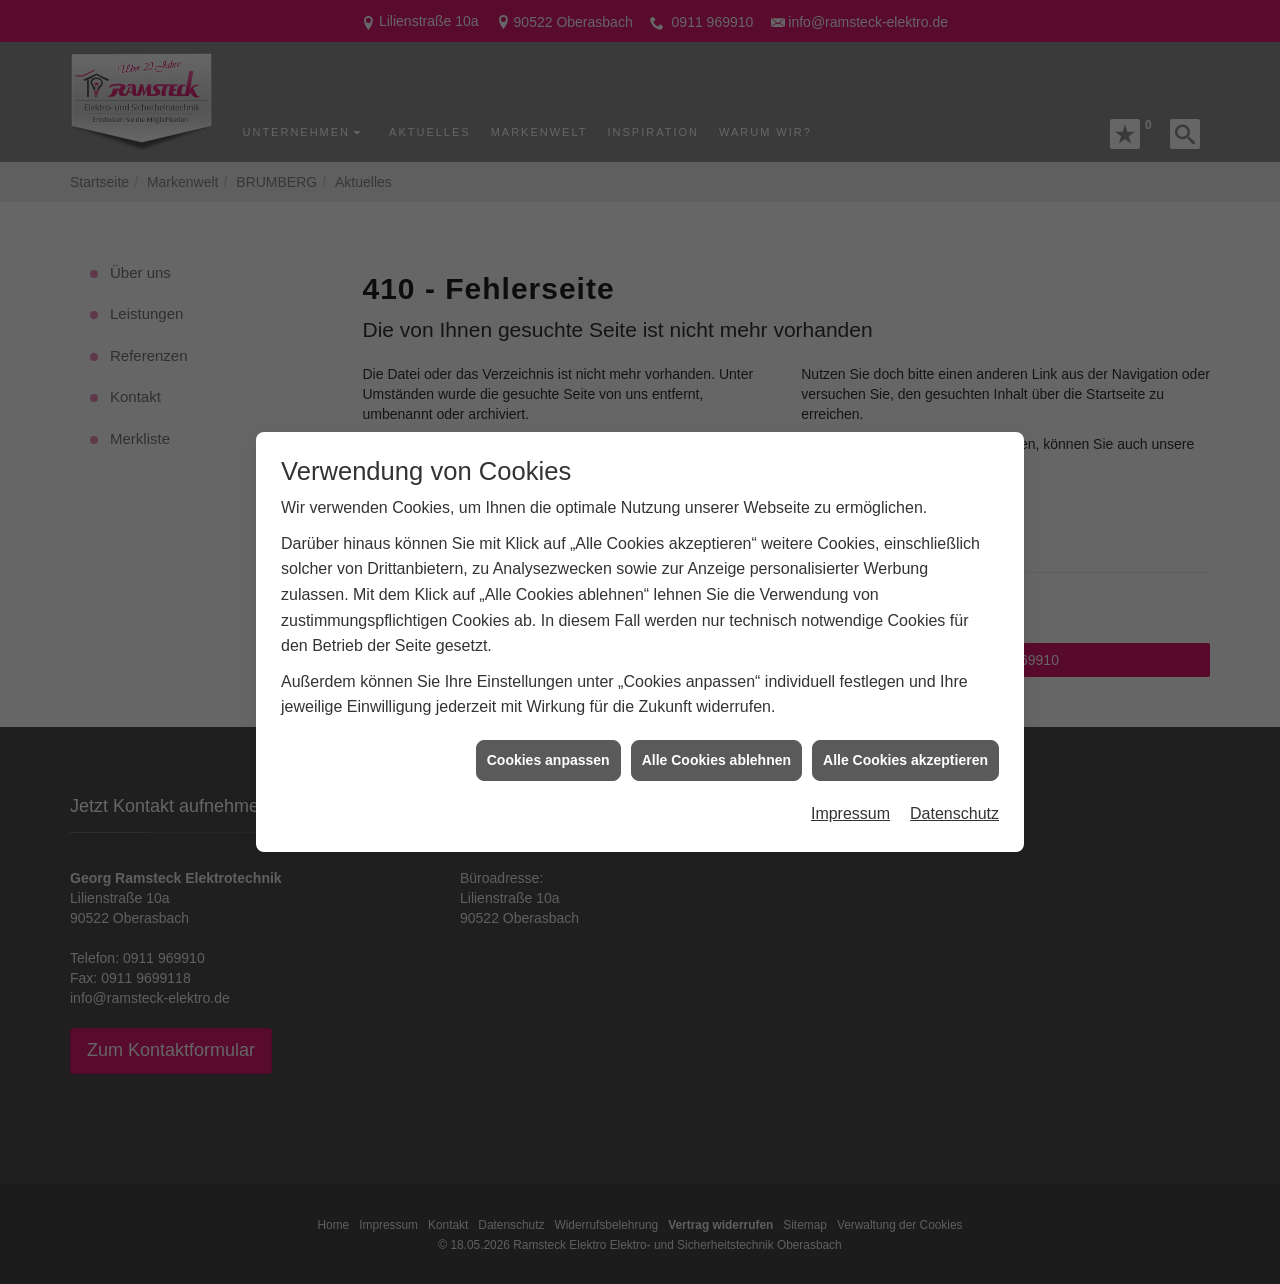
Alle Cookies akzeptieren (905, 745)
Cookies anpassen (548, 745)
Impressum (850, 798)
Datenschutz (954, 798)
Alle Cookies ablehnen (716, 745)
